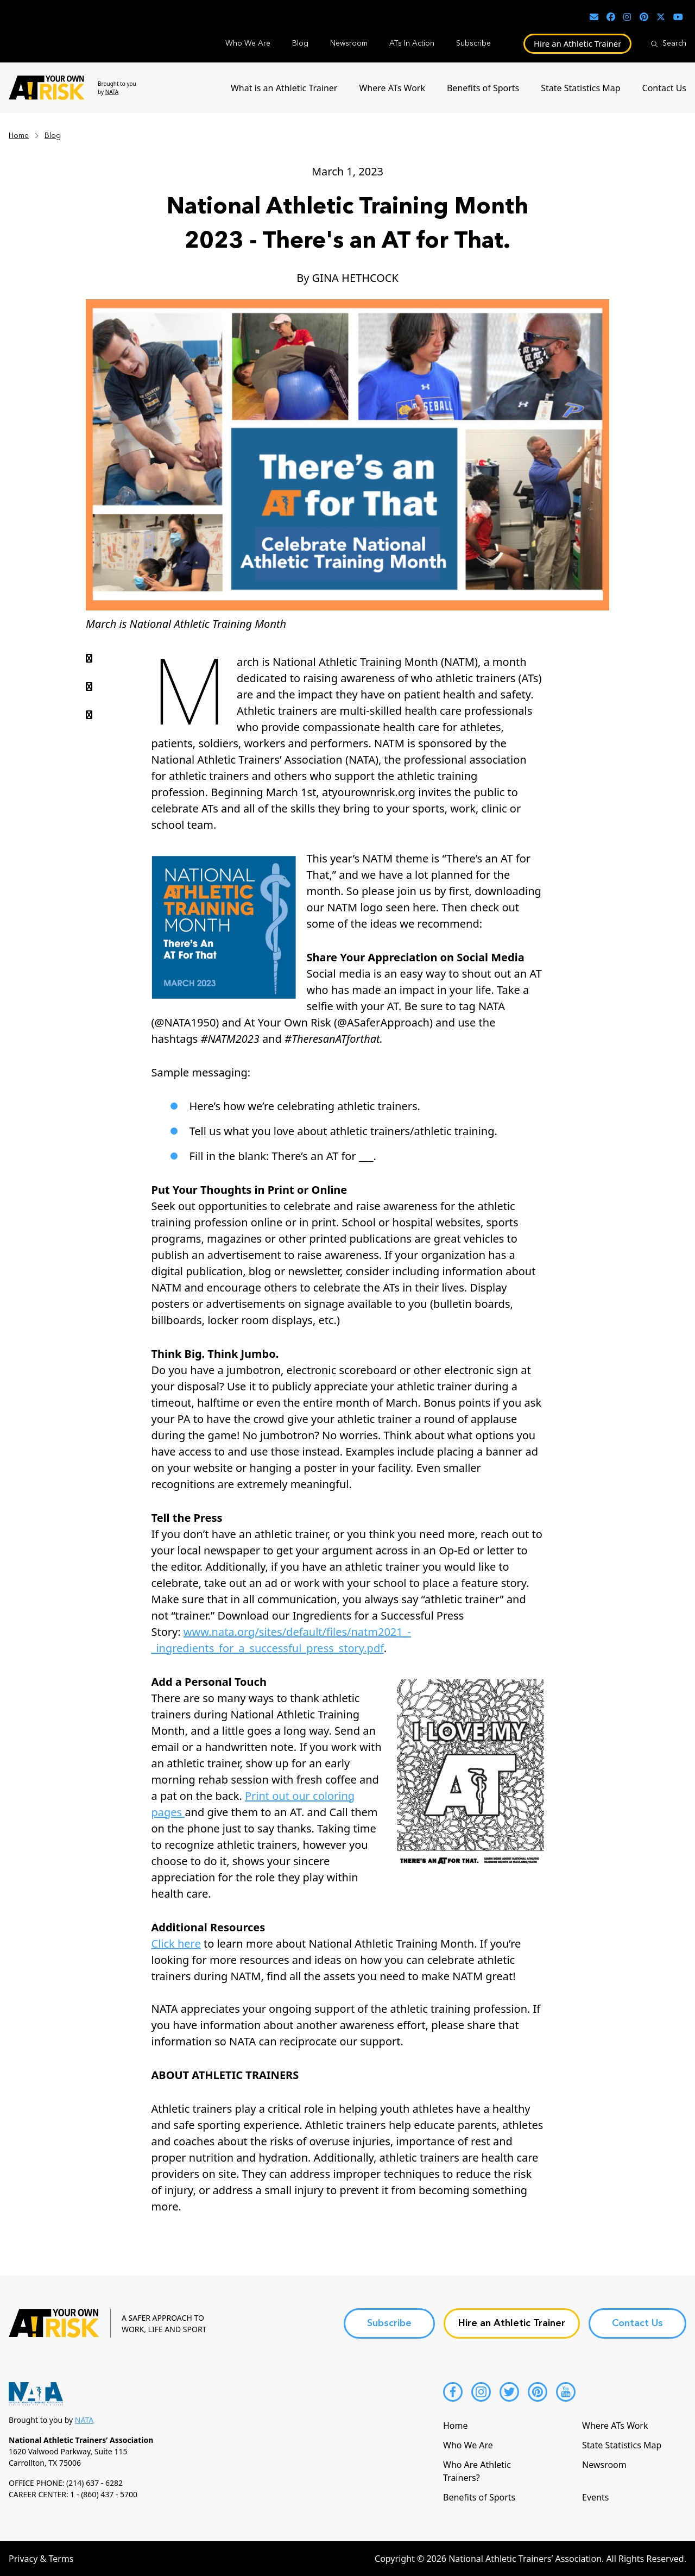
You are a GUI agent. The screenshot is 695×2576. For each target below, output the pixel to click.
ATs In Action (411, 43)
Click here (176, 1943)
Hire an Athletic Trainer (578, 43)
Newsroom (349, 43)
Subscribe (473, 43)
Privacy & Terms (41, 2559)
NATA (112, 92)
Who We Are (247, 43)
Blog (300, 43)
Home (19, 136)
